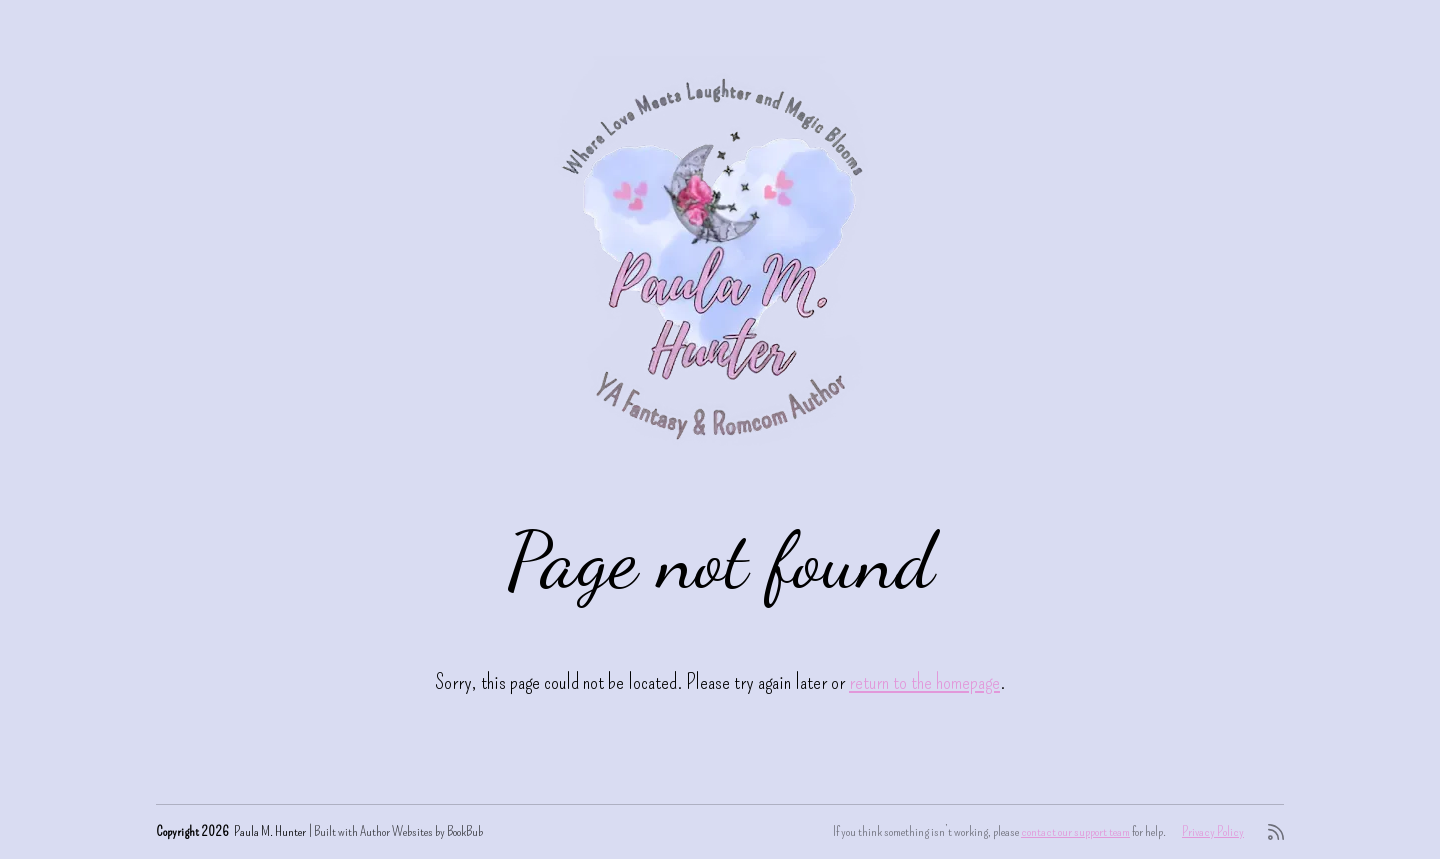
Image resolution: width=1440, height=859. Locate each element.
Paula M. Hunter (270, 831)
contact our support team (1075, 831)
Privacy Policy (1213, 831)
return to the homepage (924, 681)
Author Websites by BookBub (421, 831)
